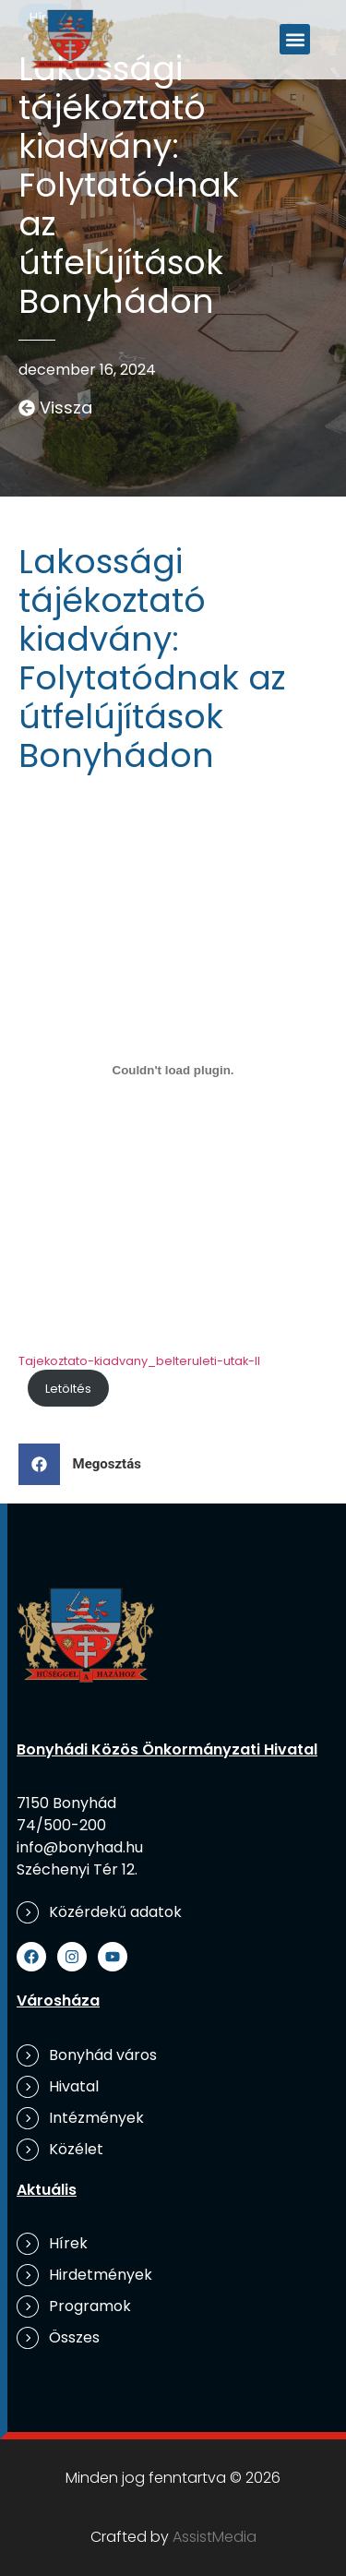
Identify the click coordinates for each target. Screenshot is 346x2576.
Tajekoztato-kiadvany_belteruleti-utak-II (139, 1361)
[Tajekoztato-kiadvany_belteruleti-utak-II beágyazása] (173, 1071)
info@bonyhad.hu (80, 1847)
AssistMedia (215, 2536)
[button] (295, 39)
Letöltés (68, 1388)
